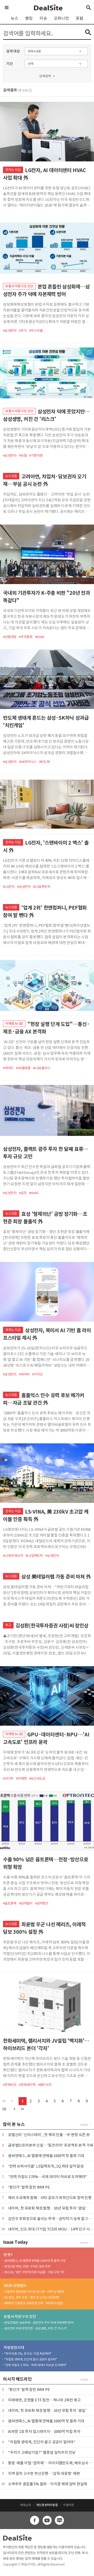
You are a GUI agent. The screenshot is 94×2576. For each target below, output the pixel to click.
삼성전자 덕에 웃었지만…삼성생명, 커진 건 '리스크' (35, 2328)
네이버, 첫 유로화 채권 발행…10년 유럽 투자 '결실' (47, 2208)
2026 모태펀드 (15, 2285)
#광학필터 (26, 1903)
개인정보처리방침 (47, 2505)
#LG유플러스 (42, 1068)
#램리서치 (45, 2085)
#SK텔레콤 (23, 1068)
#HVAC (34, 1193)
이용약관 (68, 2505)
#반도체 (44, 762)
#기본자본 (36, 455)
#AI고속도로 (37, 1778)
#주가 (23, 330)
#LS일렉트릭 (41, 887)
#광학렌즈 (42, 1903)
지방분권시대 (14, 2347)
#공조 (23, 1193)
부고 (8, 1625)
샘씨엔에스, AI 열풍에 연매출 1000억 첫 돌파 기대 (46, 2155)
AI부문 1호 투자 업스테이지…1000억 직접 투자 (44, 2431)
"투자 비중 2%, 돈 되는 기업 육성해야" (27, 2353)
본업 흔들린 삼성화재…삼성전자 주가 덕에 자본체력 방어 (38, 2322)
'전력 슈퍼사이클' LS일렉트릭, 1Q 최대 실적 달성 (46, 2166)
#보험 (23, 455)
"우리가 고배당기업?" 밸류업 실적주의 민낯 (41, 2452)
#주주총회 (26, 637)
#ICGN (39, 637)
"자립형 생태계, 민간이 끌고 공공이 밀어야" (30, 2359)
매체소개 (25, 2505)
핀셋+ (8, 2254)
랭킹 (29, 18)
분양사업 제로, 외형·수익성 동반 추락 (27, 2266)
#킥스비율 (36, 330)
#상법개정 (10, 637)
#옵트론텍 (10, 1903)
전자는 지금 (13, 170)
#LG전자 (9, 887)
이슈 (43, 18)
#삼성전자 (10, 330)
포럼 (79, 18)
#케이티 (8, 1068)
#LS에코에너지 (13, 1556)
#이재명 (21, 1778)
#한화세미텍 (27, 2085)
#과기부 (8, 1778)
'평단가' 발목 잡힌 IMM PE (29, 2187)
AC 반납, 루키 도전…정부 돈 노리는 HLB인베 (31, 2297)
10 (4, 2109)
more (84, 2125)
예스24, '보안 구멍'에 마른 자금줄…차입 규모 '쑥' (34, 2272)
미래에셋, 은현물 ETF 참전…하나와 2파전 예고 (44, 2400)
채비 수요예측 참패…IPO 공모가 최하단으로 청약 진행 (49, 2197)
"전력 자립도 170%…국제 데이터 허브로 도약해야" (47, 2176)
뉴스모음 (11, 476)
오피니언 (61, 18)
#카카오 (37, 1374)
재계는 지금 (13, 1330)
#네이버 (24, 1374)
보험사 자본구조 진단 (19, 286)
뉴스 (14, 18)
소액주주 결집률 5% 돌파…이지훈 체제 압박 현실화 (47, 2484)
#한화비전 (10, 2085)
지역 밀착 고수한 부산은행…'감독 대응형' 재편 (44, 2473)
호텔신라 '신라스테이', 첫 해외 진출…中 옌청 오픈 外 (49, 2134)
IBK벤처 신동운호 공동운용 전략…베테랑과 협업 (33, 2303)
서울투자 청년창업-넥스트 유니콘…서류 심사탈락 (34, 2291)
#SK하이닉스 (28, 762)
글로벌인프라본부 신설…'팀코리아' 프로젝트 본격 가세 (50, 2145)
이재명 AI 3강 (14, 1023)
